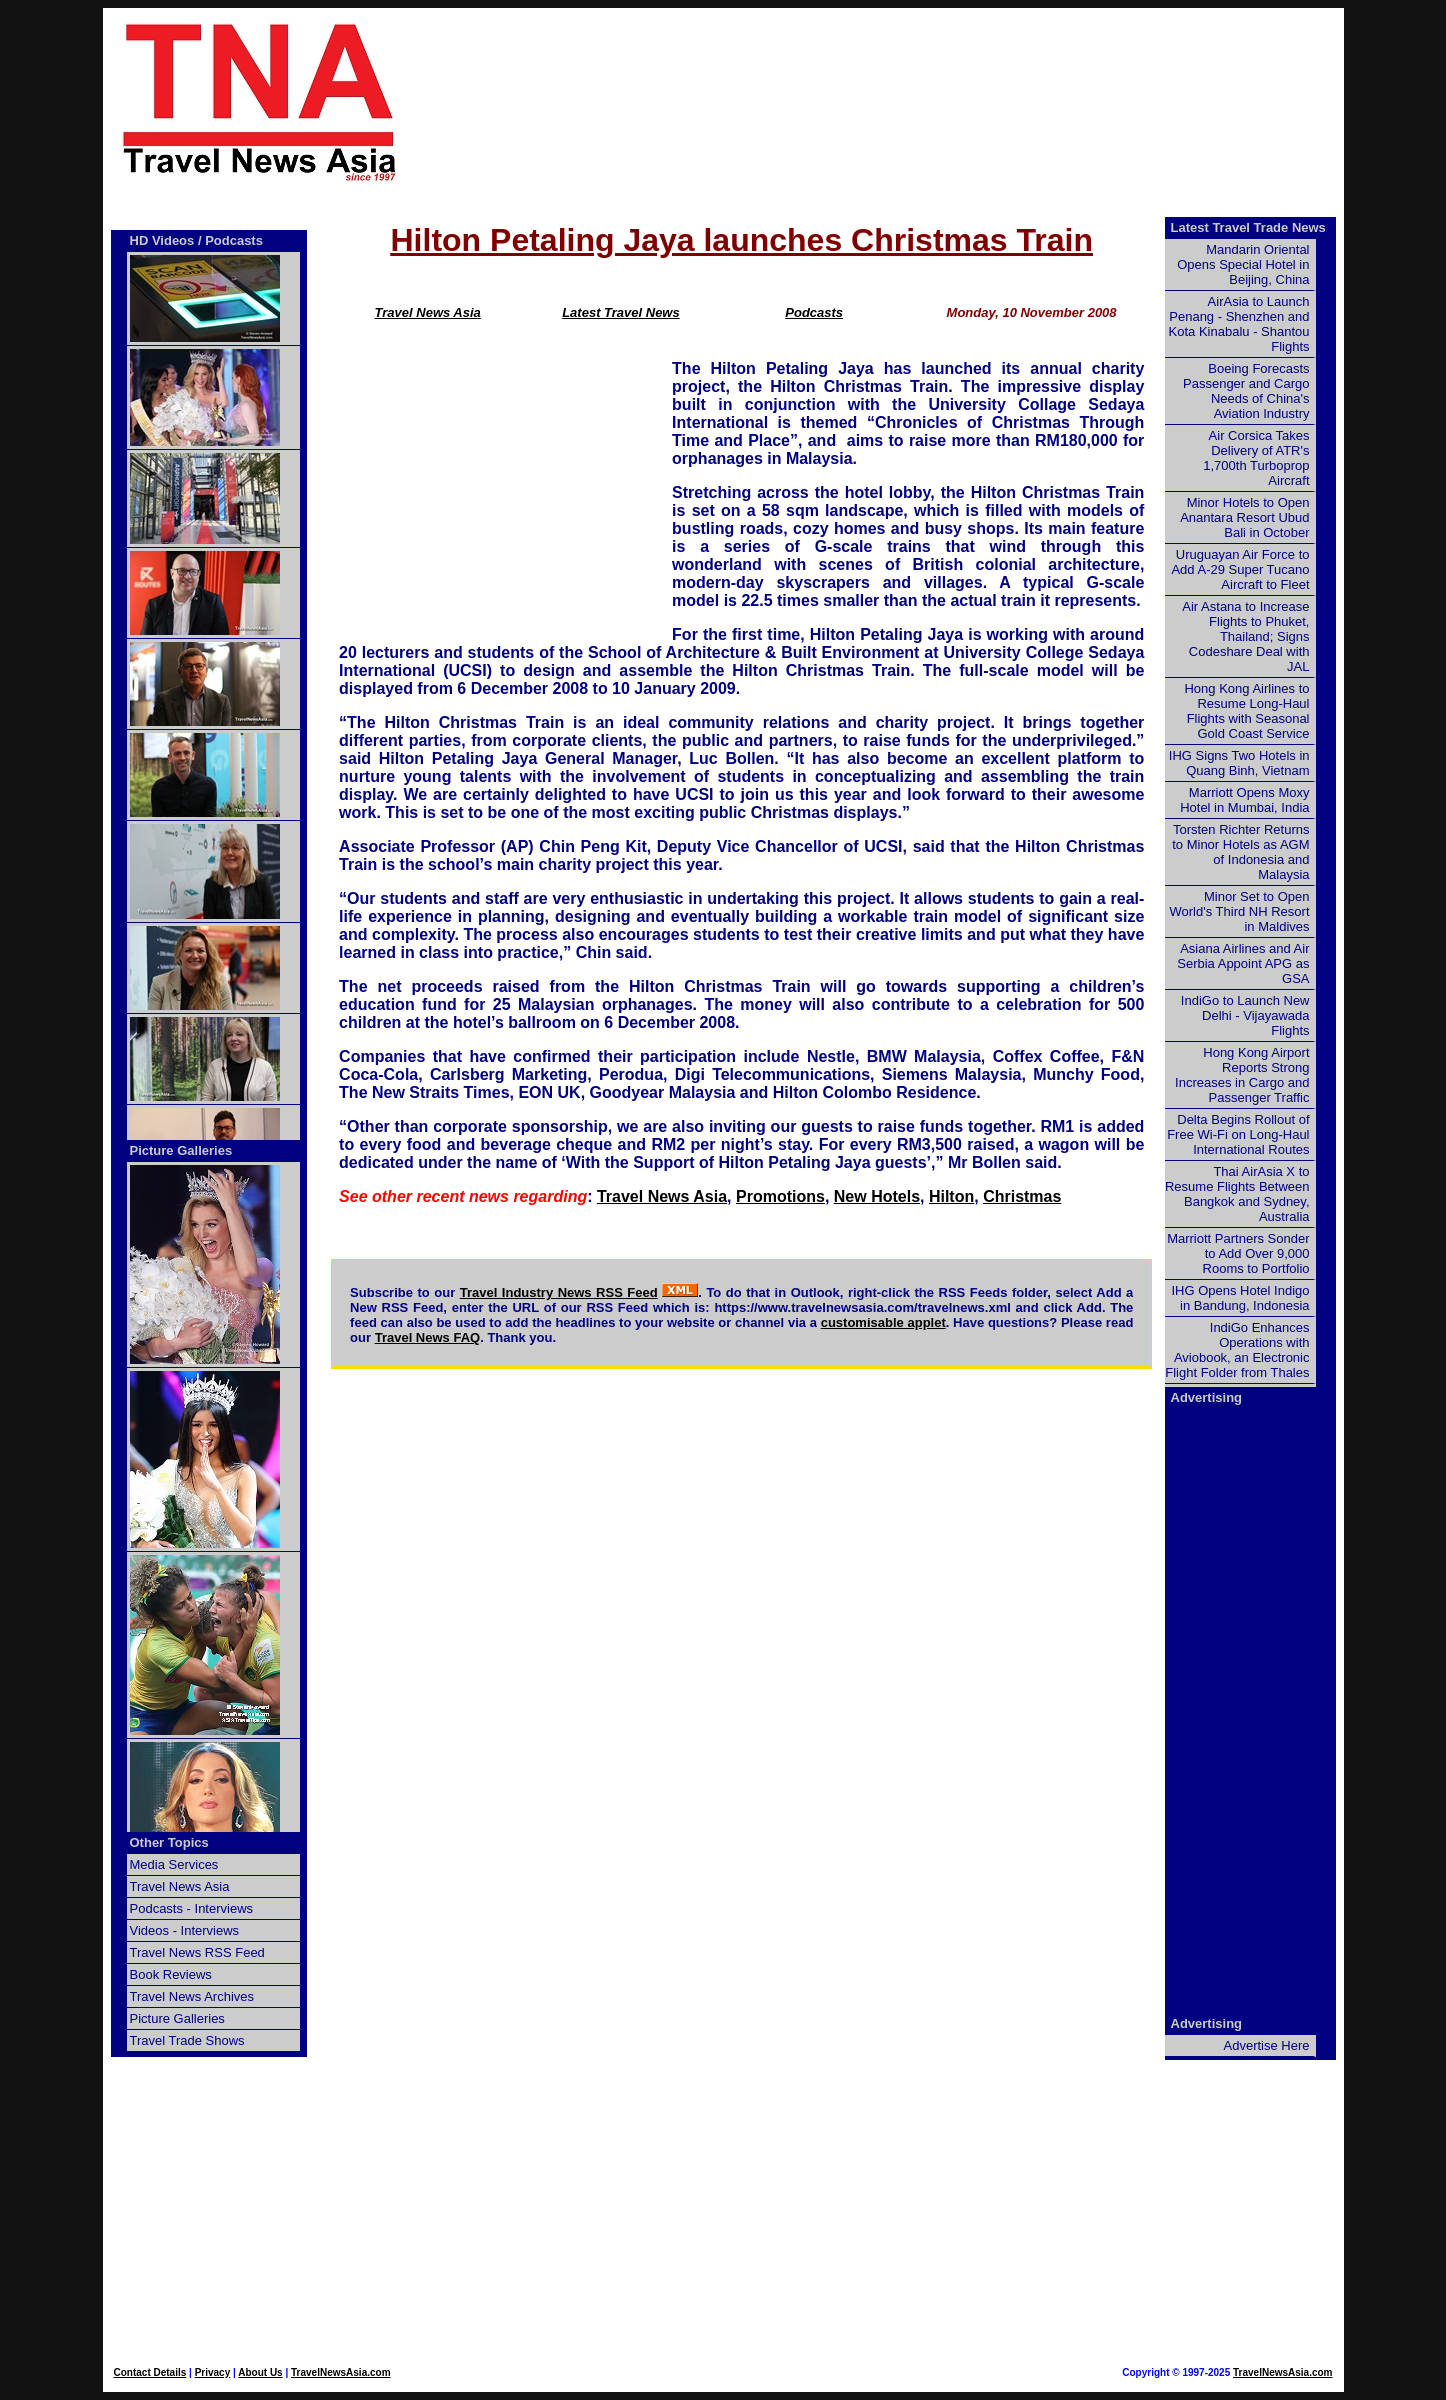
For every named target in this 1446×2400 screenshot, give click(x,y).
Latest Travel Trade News (1248, 227)
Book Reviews (171, 1974)
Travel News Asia (428, 312)
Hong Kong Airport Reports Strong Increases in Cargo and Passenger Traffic (1242, 1075)
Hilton (951, 1196)
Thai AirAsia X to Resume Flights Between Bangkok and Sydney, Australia (1237, 1194)
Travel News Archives (192, 1996)
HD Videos (162, 240)
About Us (260, 2372)
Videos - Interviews (185, 1930)
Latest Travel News (621, 312)
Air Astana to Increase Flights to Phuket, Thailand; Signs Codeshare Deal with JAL (1245, 636)
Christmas (1022, 1196)
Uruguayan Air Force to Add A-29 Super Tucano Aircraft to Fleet (1240, 569)
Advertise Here (1267, 2045)
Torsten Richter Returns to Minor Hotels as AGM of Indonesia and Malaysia (1240, 852)
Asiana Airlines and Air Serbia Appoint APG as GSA (1243, 963)
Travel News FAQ (428, 1337)
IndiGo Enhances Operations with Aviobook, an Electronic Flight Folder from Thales (1237, 1350)
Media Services (174, 1864)
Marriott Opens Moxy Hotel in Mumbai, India (1244, 800)
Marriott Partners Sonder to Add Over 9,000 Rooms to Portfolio (1238, 1253)
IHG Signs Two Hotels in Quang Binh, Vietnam (1239, 763)
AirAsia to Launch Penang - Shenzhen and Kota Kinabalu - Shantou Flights (1239, 324)
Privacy (213, 2372)
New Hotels (877, 1196)
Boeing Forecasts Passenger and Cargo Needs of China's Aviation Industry (1246, 391)
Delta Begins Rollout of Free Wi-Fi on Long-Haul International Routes (1238, 1134)
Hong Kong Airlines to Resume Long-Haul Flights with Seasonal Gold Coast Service (1246, 711)
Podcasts (814, 312)
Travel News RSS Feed (197, 1952)
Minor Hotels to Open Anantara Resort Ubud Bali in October (1244, 517)
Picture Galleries (181, 1150)
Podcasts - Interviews (192, 1908)
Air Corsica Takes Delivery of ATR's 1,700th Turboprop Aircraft (1256, 458)
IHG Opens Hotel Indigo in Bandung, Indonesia (1240, 1298)
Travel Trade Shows (187, 2040)
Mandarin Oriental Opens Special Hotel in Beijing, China (1243, 264)
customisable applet (883, 1322)
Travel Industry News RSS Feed (559, 1292)
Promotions (780, 1196)
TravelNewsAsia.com (341, 2372)
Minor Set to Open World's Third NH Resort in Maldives (1240, 911)
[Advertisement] (905, 101)
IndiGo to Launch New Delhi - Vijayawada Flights (1245, 1015)
